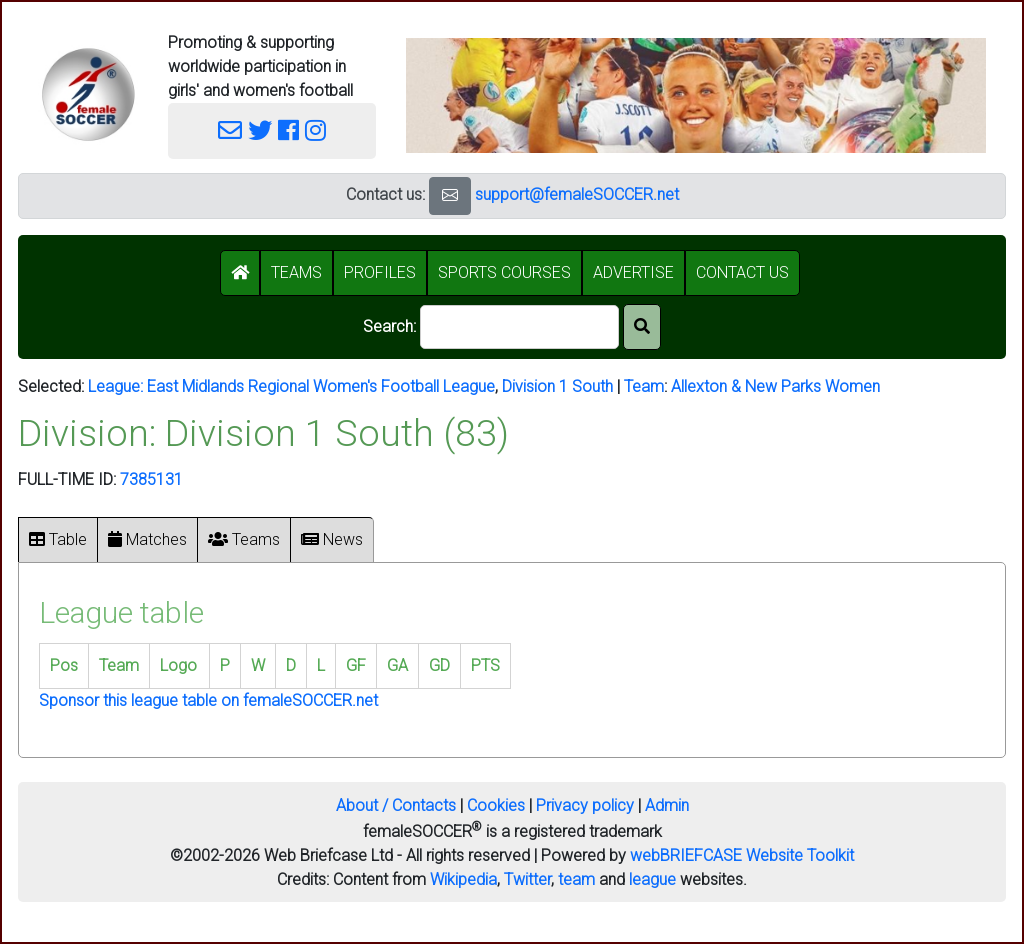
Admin (667, 805)
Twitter (527, 879)
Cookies (496, 805)
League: (117, 386)
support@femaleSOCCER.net (577, 194)
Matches (147, 539)
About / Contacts (396, 805)
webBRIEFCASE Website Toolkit (742, 855)
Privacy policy (585, 805)
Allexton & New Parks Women (775, 386)
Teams (244, 539)
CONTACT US (742, 272)
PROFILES (380, 272)
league (652, 879)
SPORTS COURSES (504, 272)
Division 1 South (557, 386)
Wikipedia (463, 879)
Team (644, 386)
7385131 (151, 479)
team (576, 879)
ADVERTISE (633, 272)
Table (58, 539)
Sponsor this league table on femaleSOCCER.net (208, 700)
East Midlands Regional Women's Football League (321, 386)
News (332, 539)
